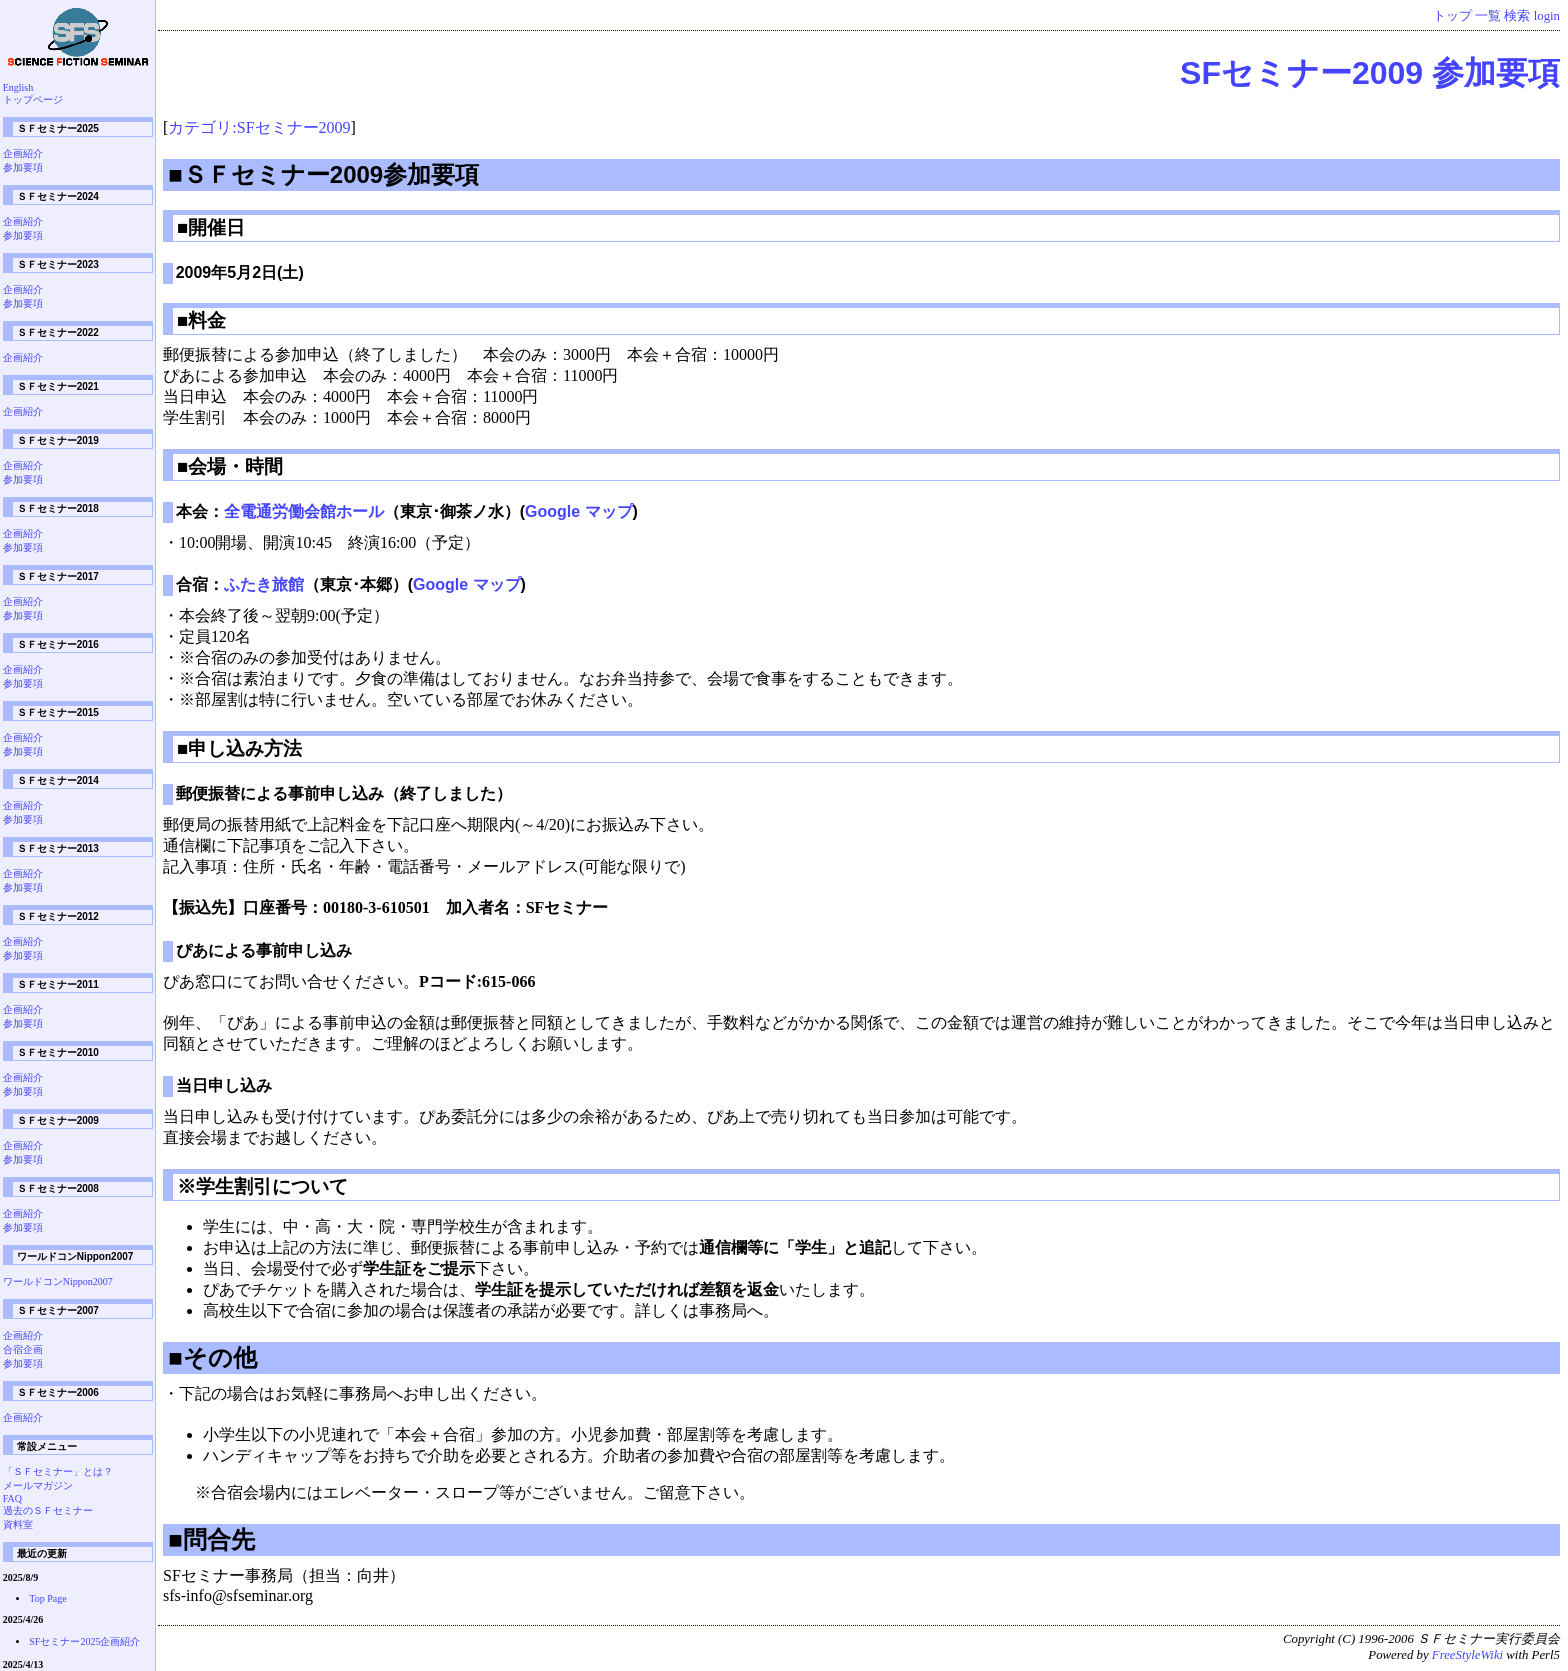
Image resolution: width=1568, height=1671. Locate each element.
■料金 (201, 320)
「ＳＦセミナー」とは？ (58, 1471)
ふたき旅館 (264, 584)
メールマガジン (38, 1485)
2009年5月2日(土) (240, 272)
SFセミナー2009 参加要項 (1370, 73)
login (1547, 16)
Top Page (47, 1598)
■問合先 (211, 1539)
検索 (1517, 16)
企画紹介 (23, 153)
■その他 (212, 1357)
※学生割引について (262, 1186)
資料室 (18, 1524)
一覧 (1488, 16)
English (18, 87)
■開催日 (211, 227)
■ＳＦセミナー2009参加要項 (323, 174)
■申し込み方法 (239, 748)
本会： (200, 511)
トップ (1452, 16)
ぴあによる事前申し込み (264, 950)
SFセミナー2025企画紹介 (84, 1641)
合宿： (200, 584)
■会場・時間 (230, 466)
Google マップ (579, 511)
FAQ (12, 1498)
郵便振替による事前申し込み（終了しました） (344, 793)
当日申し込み (224, 1085)
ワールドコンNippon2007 (58, 1281)
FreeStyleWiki (1467, 1655)
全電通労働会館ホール (304, 511)
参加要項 (23, 167)
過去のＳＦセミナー (48, 1510)
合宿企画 (23, 1349)
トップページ (33, 99)
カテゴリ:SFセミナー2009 (259, 127)
